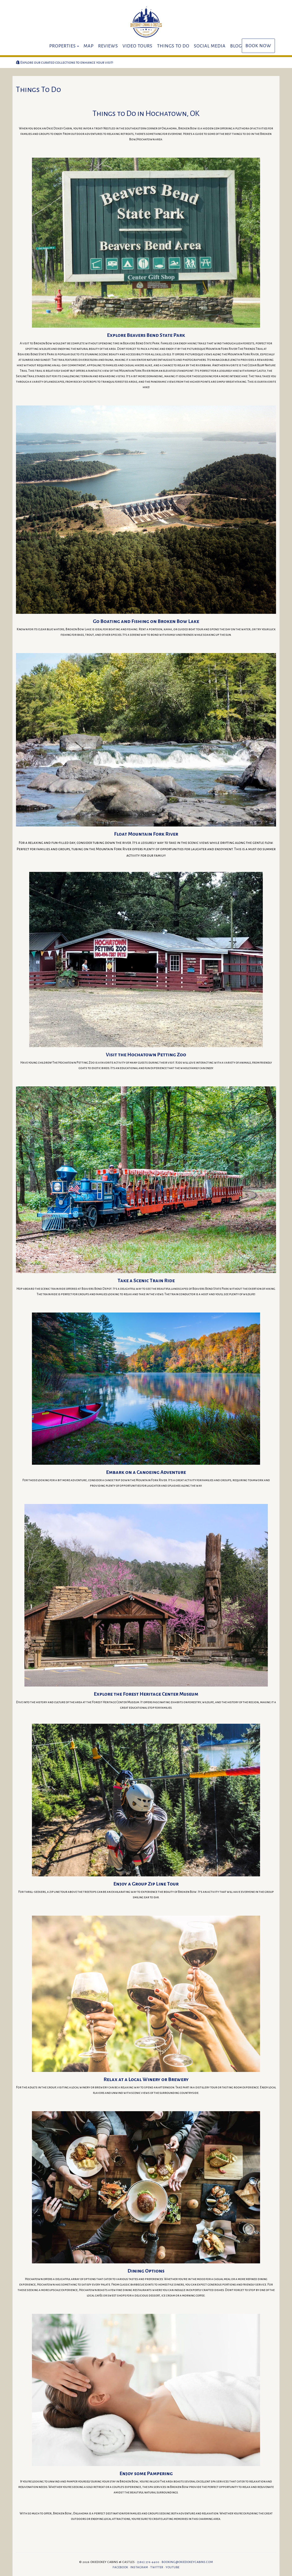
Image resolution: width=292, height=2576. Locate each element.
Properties (62, 46)
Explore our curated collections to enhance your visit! (64, 62)
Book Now (258, 45)
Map (88, 46)
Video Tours (137, 46)
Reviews (108, 46)
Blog (236, 46)
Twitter (156, 2567)
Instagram (139, 2567)
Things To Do (173, 46)
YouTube (173, 2567)
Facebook (120, 2567)
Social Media (210, 46)
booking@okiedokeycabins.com (187, 2562)
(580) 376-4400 (148, 2562)
